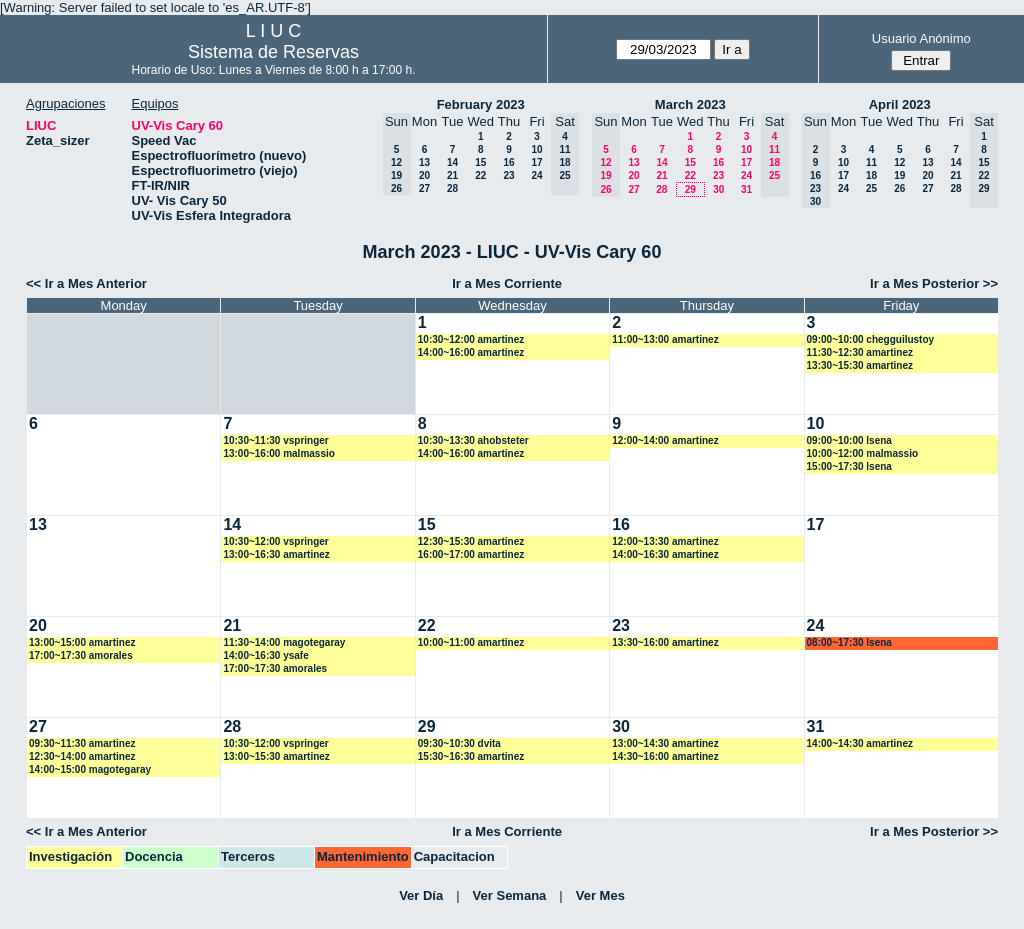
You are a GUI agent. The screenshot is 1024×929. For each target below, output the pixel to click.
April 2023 (900, 104)
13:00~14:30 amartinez (665, 743)
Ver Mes (600, 895)
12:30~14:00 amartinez (82, 756)
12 (899, 162)
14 (452, 162)
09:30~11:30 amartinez (82, 743)
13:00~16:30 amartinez (276, 554)
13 (424, 162)
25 (871, 188)
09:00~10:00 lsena (849, 440)
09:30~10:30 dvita (459, 743)
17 (536, 162)
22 (480, 175)
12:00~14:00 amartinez (665, 440)
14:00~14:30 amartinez (860, 743)
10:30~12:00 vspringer (275, 541)
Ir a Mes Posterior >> (934, 283)
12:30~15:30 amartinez (471, 541)
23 (508, 175)
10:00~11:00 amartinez (471, 642)
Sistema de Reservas (273, 52)
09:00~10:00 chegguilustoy (871, 339)
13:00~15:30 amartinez (276, 756)
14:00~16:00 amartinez (471, 352)
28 (452, 188)
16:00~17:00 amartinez (471, 554)
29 (690, 189)
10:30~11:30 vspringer (275, 440)
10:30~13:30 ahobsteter (473, 440)
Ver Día (421, 895)
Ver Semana (510, 895)
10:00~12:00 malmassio (862, 453)
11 (871, 162)
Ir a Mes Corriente (507, 283)
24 (536, 175)
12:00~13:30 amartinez (665, 541)
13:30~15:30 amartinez (860, 365)
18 (871, 175)
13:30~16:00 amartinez (665, 642)
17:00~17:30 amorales (81, 655)
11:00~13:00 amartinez (665, 339)
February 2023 (481, 104)
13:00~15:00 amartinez (82, 642)
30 (718, 189)
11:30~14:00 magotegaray (284, 642)
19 (899, 175)
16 (508, 162)
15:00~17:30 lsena (849, 466)
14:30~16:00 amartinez (665, 756)
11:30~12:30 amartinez (860, 352)
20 (424, 175)
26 (899, 188)
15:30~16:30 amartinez (471, 756)
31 (746, 189)
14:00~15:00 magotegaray (90, 769)
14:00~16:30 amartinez (665, 554)
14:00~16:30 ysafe (265, 655)
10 (536, 149)
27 (424, 188)
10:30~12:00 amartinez (471, 339)
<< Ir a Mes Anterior (86, 283)
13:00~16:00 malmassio (278, 453)
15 (480, 162)
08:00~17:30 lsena (849, 642)
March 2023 (690, 104)
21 (452, 175)
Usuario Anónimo (921, 38)
